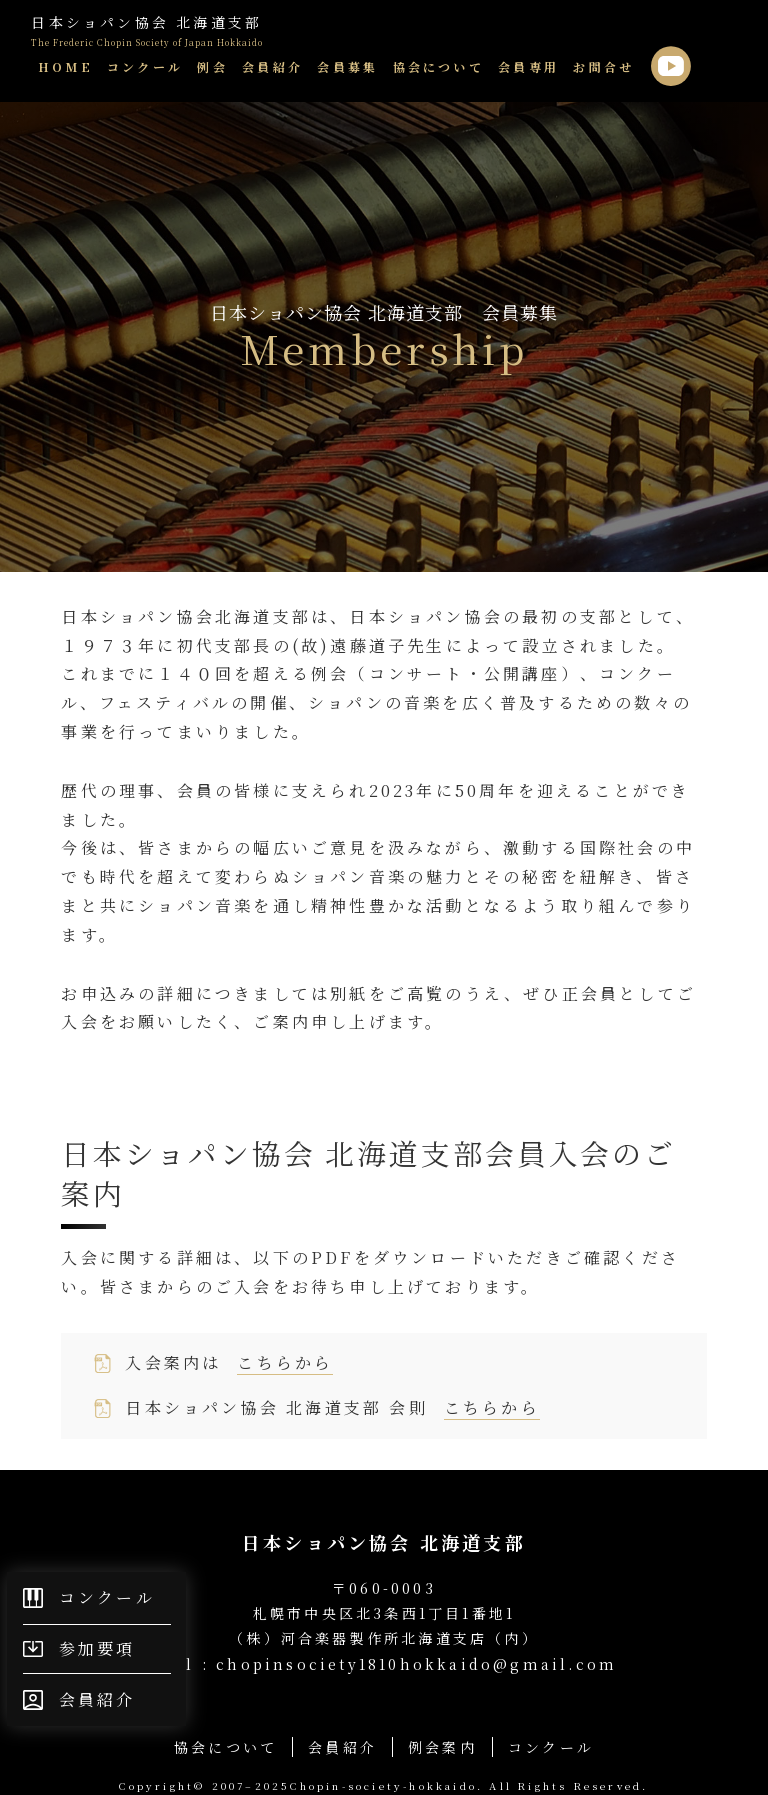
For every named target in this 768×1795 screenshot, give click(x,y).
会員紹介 (272, 66)
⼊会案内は (229, 1363)
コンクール (145, 66)
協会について (438, 66)
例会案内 (442, 1747)
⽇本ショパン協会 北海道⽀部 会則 (332, 1408)
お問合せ (603, 66)
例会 (212, 66)
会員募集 (347, 66)
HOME (65, 66)
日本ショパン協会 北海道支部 (147, 31)
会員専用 (528, 66)
